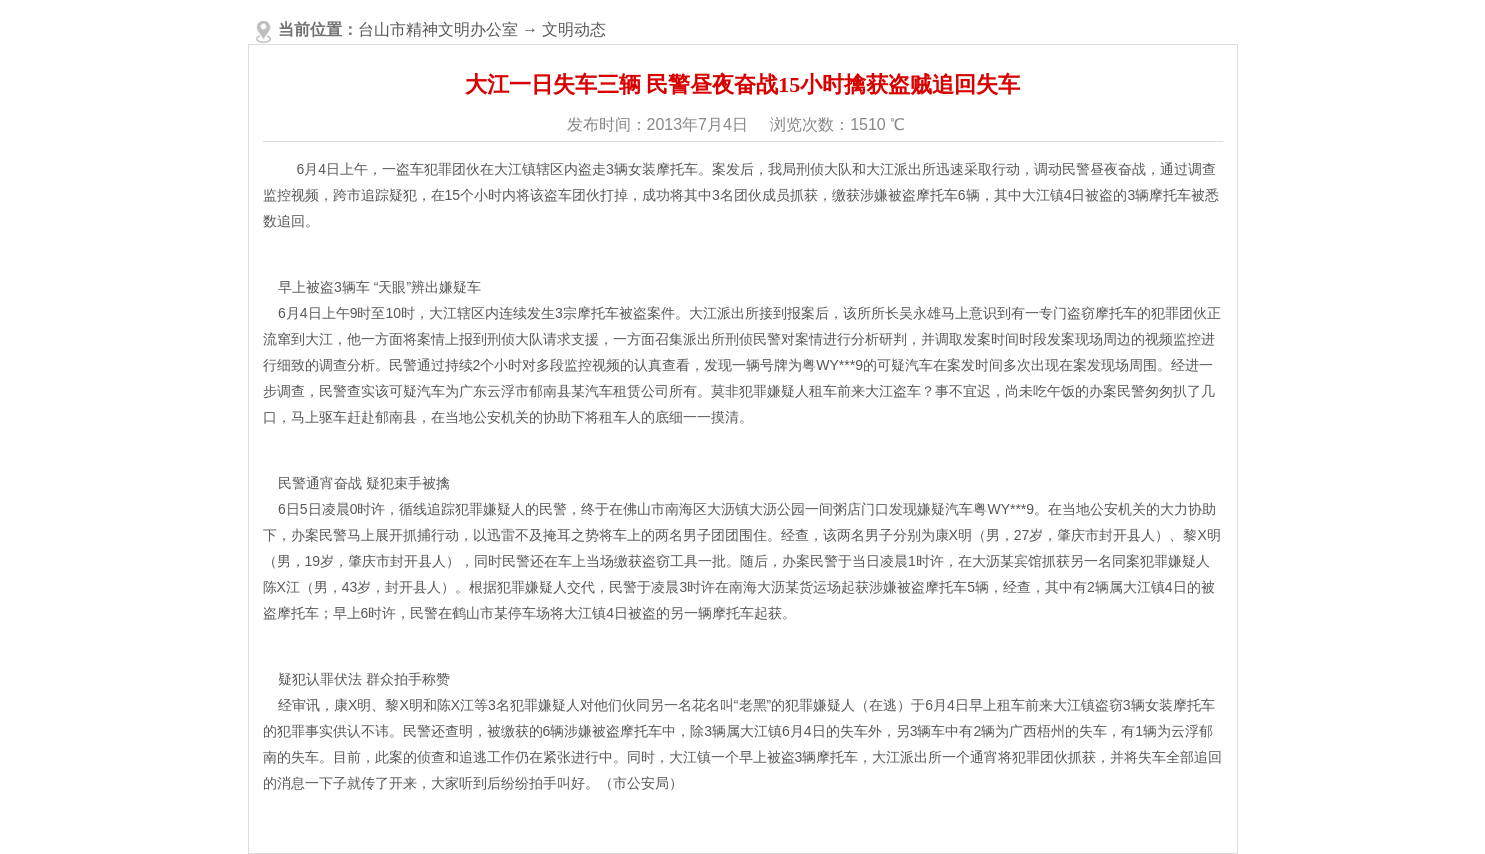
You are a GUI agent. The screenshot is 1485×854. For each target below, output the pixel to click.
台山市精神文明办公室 (438, 29)
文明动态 (574, 29)
